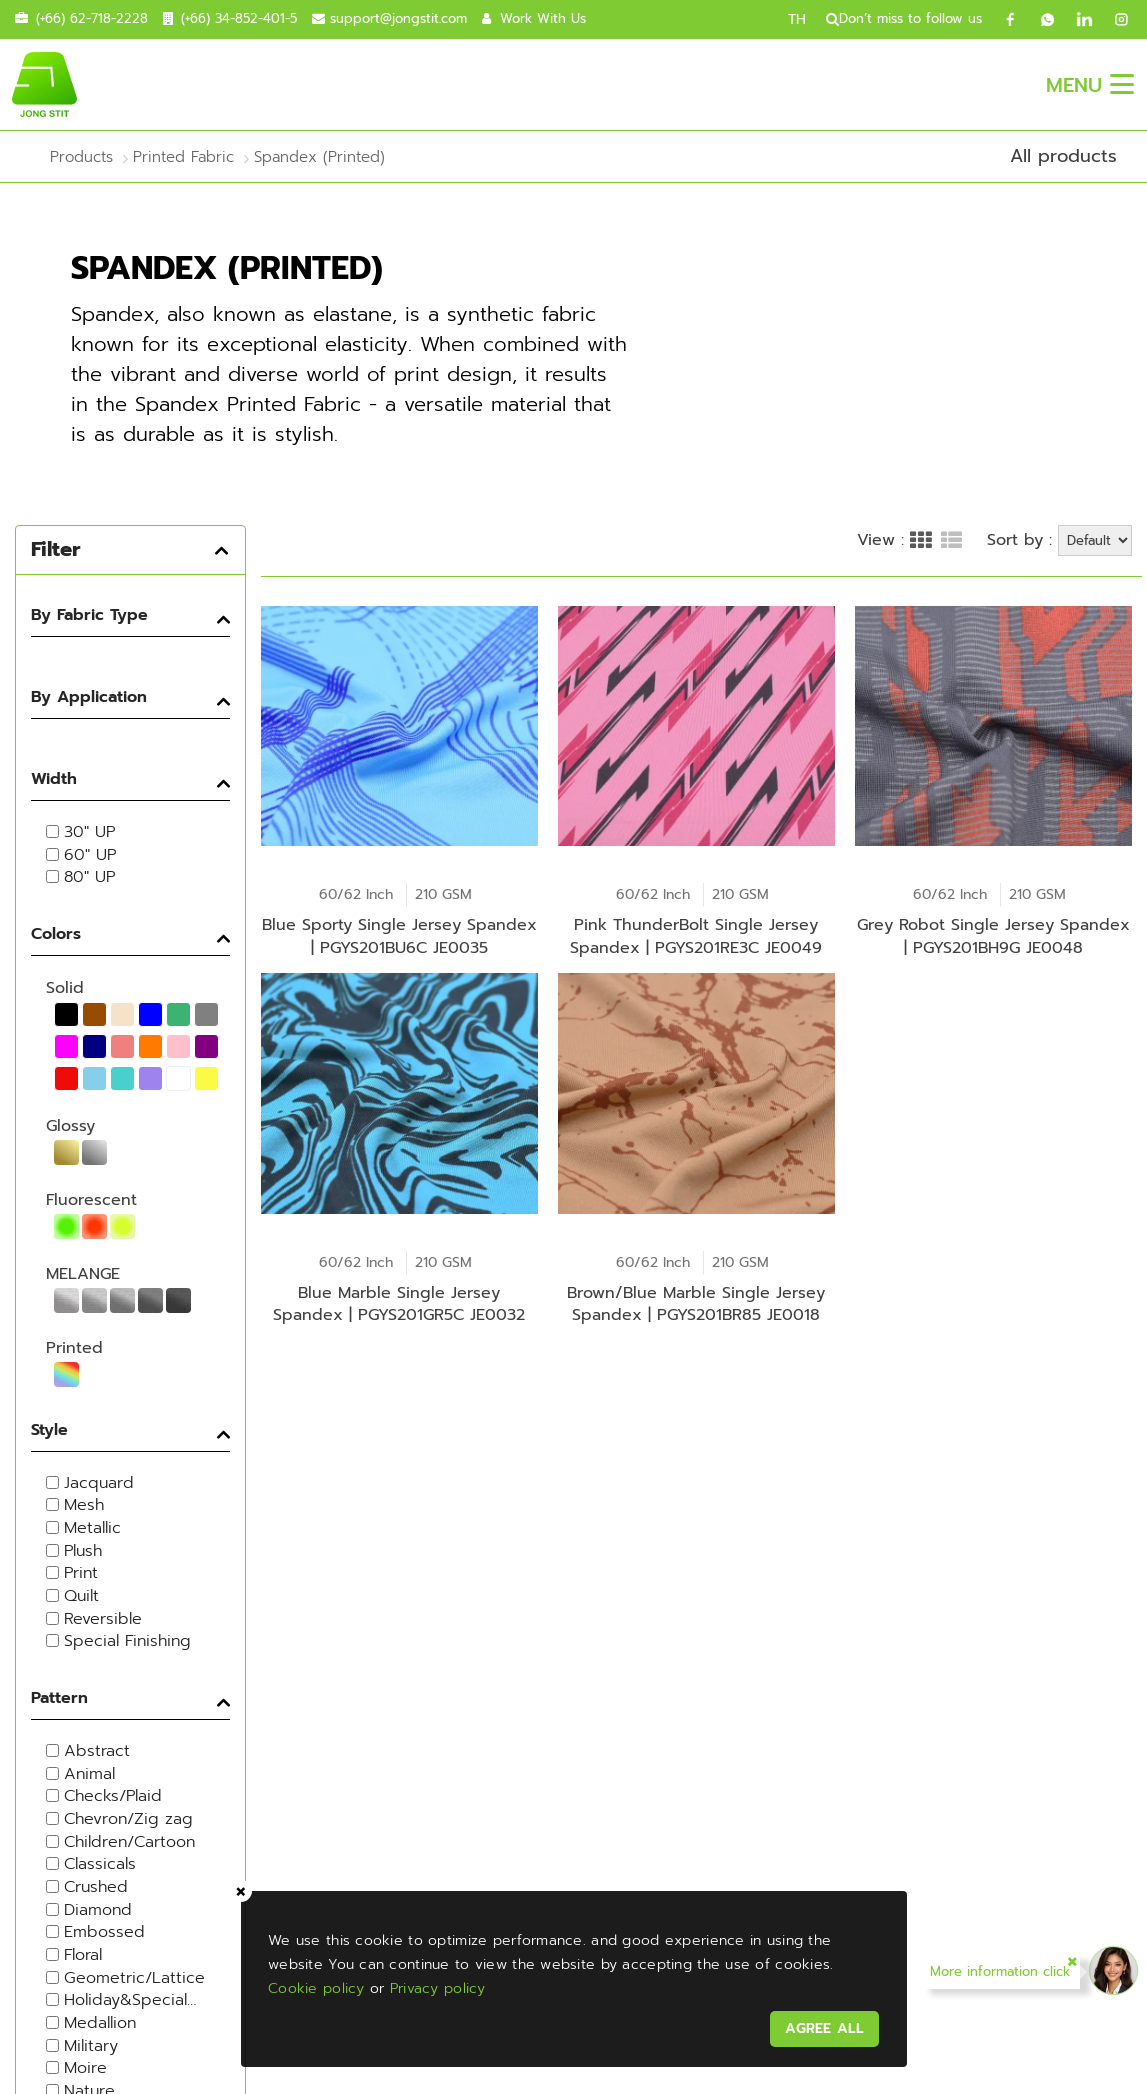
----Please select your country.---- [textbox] (1049, 1715)
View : (880, 498)
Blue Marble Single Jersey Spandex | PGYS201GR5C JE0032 (399, 1334)
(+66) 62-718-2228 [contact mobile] (92, 18)
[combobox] (1045, 1715)
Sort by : (1019, 497)
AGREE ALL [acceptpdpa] (821, 2025)
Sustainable (449, 1566)
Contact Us (449, 1611)
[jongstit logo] (44, 84)
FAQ (1084, 2026)
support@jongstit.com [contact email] (398, 18)
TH (797, 19)
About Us (434, 1476)
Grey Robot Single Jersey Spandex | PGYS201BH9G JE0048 (993, 930)
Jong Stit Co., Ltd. (423, 1735)
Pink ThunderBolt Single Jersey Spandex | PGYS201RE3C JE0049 (696, 930)
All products (1063, 156)
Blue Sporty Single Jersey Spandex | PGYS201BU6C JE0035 (399, 930)
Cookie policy (319, 1985)
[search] (825, 19)
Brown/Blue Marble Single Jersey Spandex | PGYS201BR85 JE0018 (696, 1334)
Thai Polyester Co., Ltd (445, 1762)
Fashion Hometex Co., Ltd (459, 1789)
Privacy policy (440, 1985)
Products (428, 1521)
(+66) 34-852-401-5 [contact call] (239, 18)
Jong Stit (74, 1729)
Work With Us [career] (543, 18)
